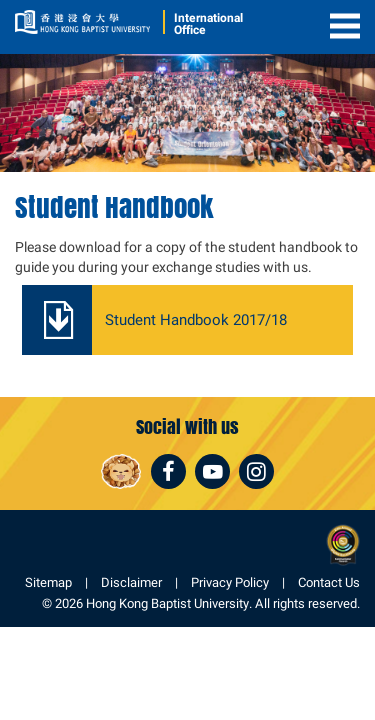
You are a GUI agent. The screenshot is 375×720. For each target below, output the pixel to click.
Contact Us (329, 582)
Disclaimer (131, 582)
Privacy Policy (230, 582)
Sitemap (48, 582)
